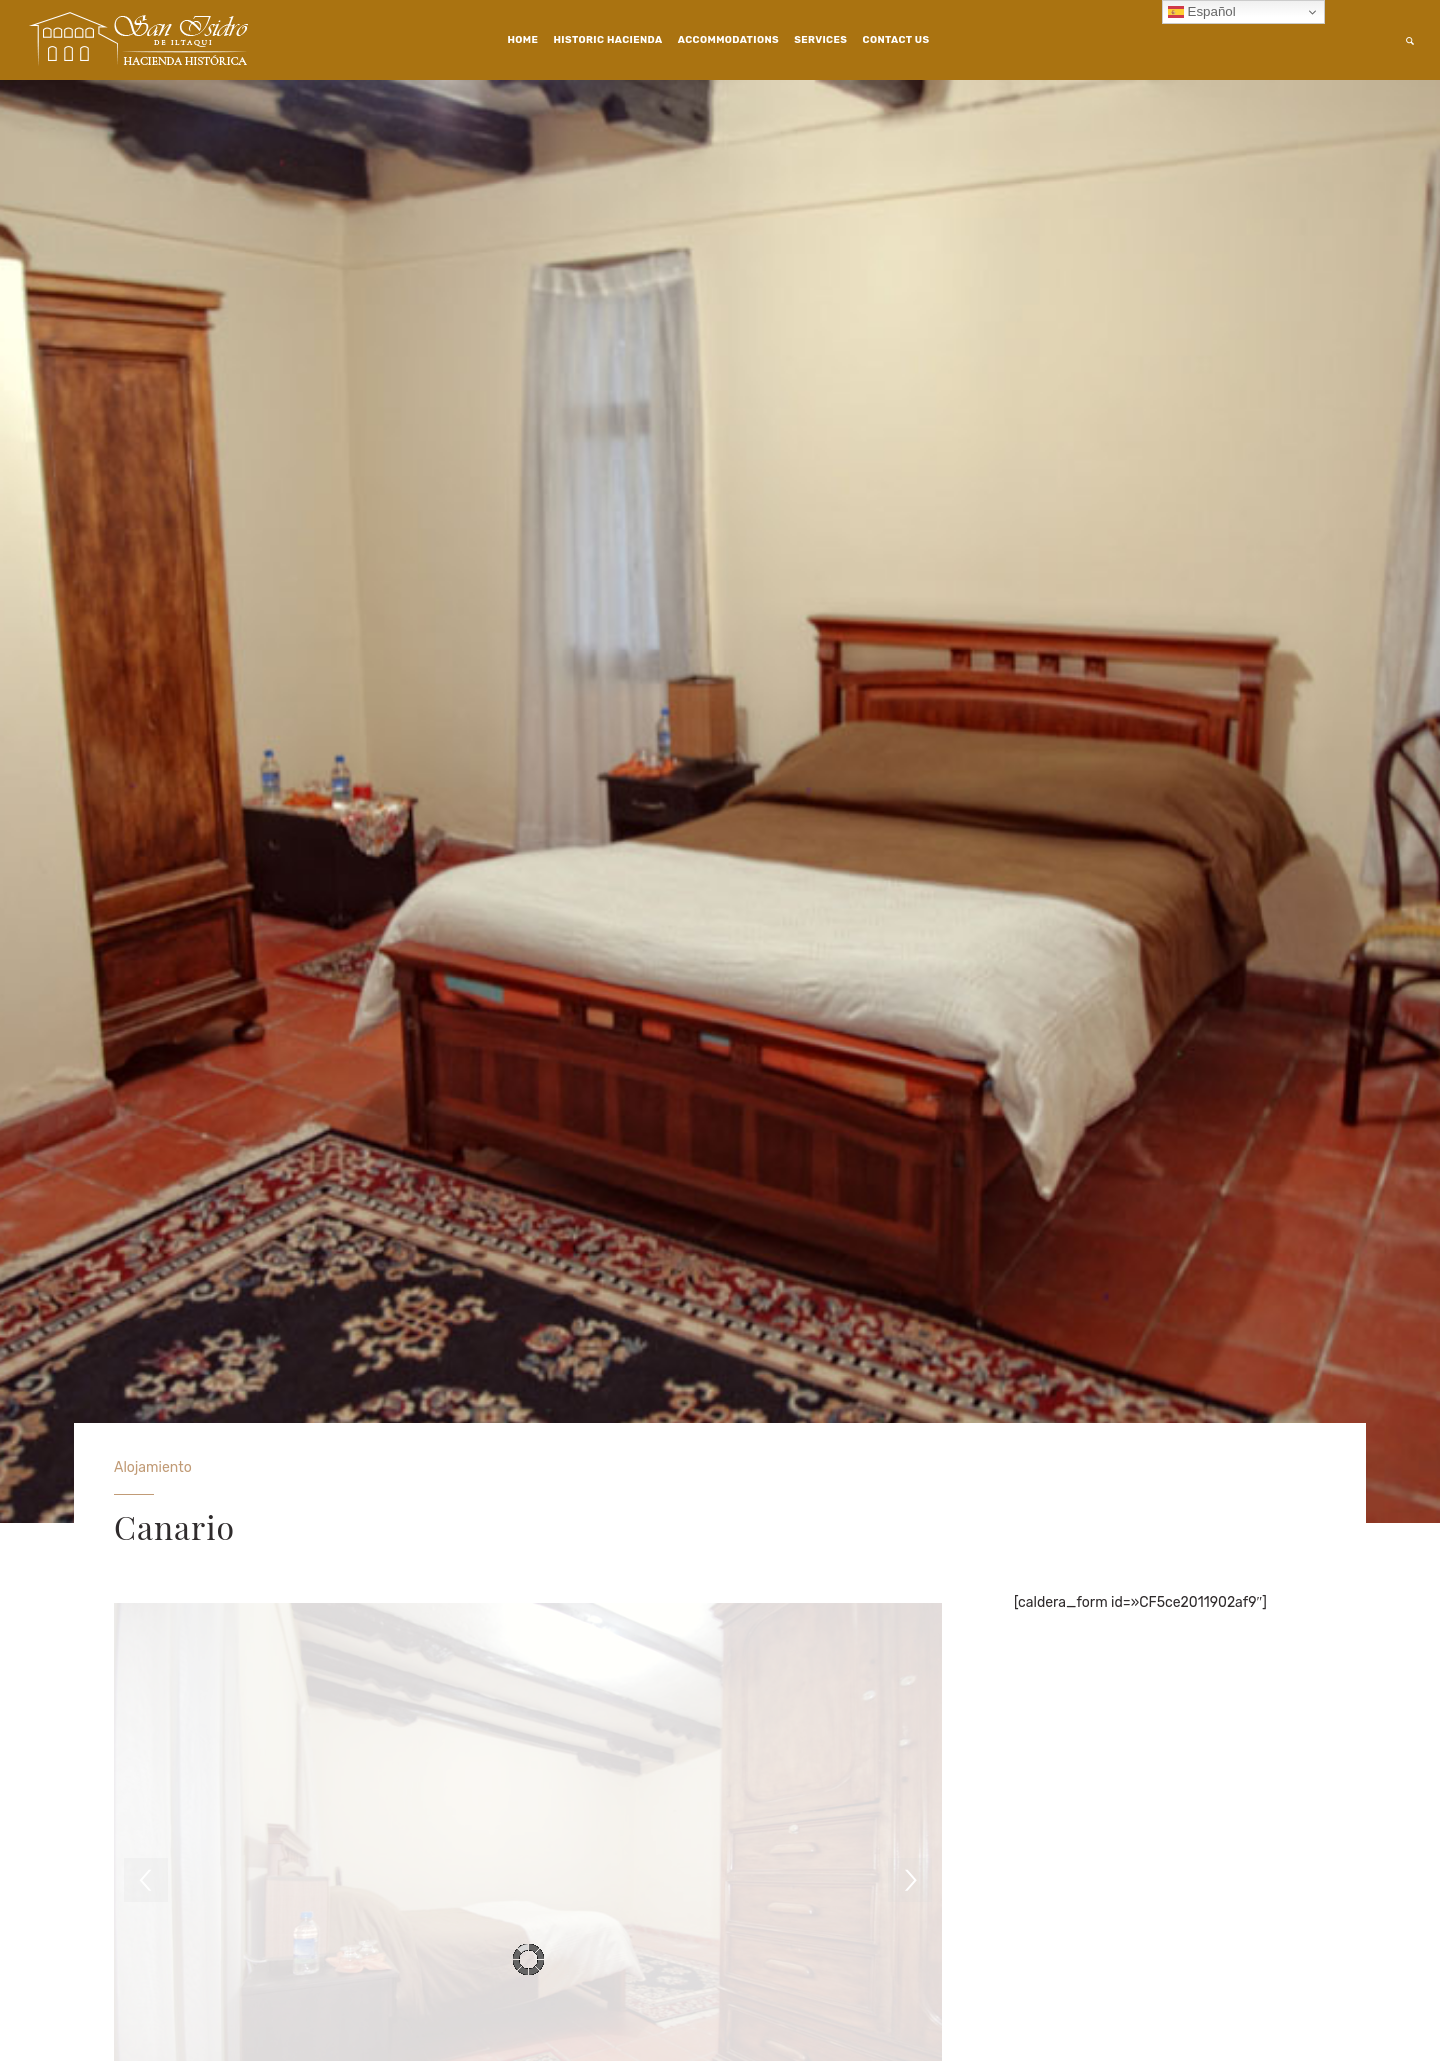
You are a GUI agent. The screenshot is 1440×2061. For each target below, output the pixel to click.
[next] (910, 1880)
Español (1202, 12)
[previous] (146, 1880)
